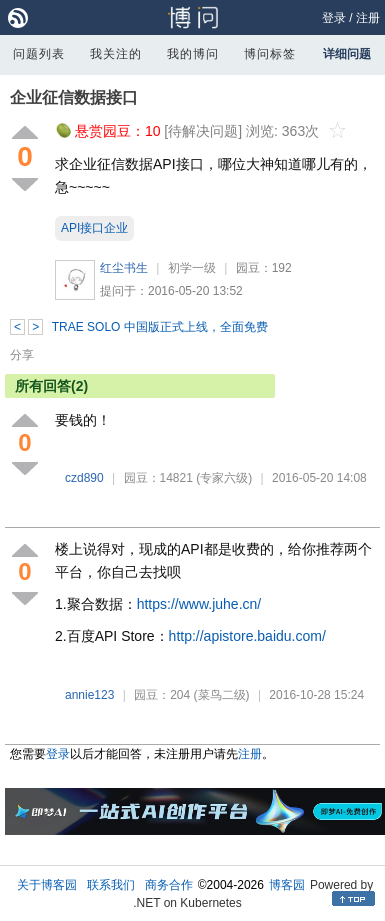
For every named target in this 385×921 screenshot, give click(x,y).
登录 (334, 18)
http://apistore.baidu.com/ (247, 636)
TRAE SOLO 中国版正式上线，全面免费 (160, 327)
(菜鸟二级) (222, 695)
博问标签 (270, 54)
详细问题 (347, 54)
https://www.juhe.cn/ (199, 604)
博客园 (287, 885)
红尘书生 (124, 268)
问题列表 (39, 54)
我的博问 (193, 54)
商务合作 (169, 885)
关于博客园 (47, 885)
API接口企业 (94, 228)
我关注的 (116, 54)
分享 (22, 355)
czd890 (84, 478)
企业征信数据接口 (74, 97)
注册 (368, 18)
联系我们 (111, 885)
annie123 (89, 695)
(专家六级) (224, 478)
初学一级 (192, 268)
